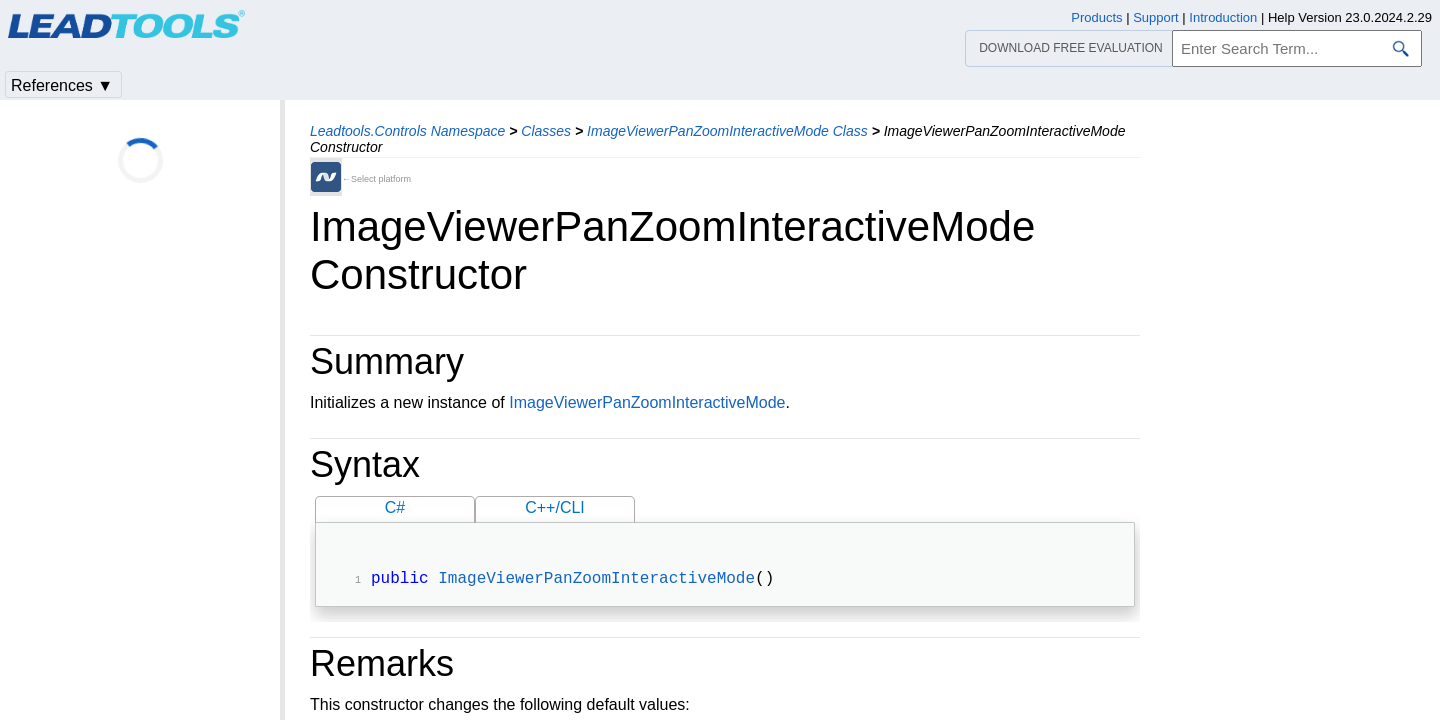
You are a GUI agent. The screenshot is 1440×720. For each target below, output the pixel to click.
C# (395, 507)
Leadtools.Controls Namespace (407, 131)
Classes (546, 131)
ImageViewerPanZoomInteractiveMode (647, 402)
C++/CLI (555, 507)
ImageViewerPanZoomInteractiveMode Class (727, 131)
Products (1096, 17)
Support (1156, 17)
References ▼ (62, 85)
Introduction (1223, 17)
